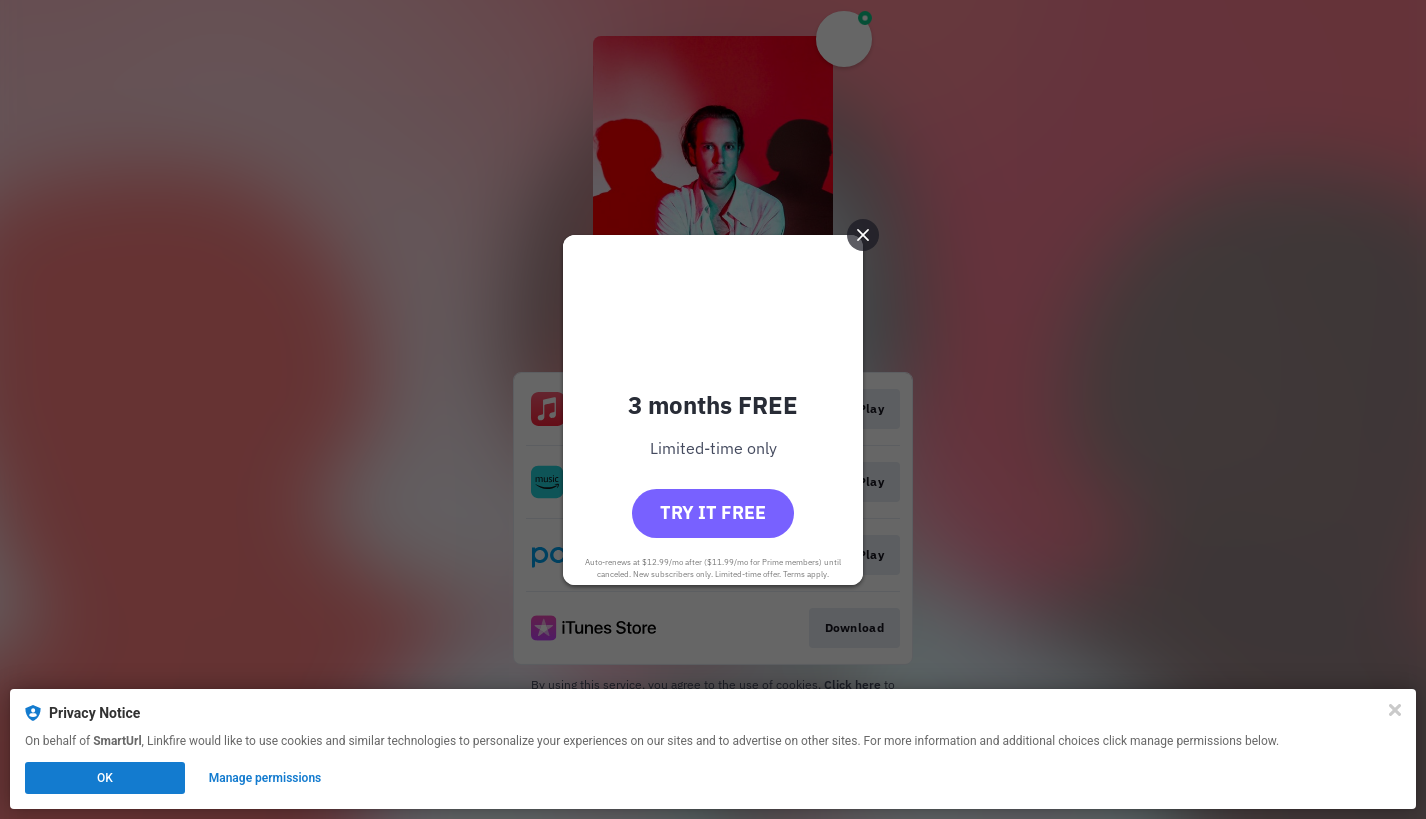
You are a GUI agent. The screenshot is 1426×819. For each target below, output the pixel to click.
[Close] (1395, 710)
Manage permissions (265, 778)
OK (105, 778)
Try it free (713, 512)
